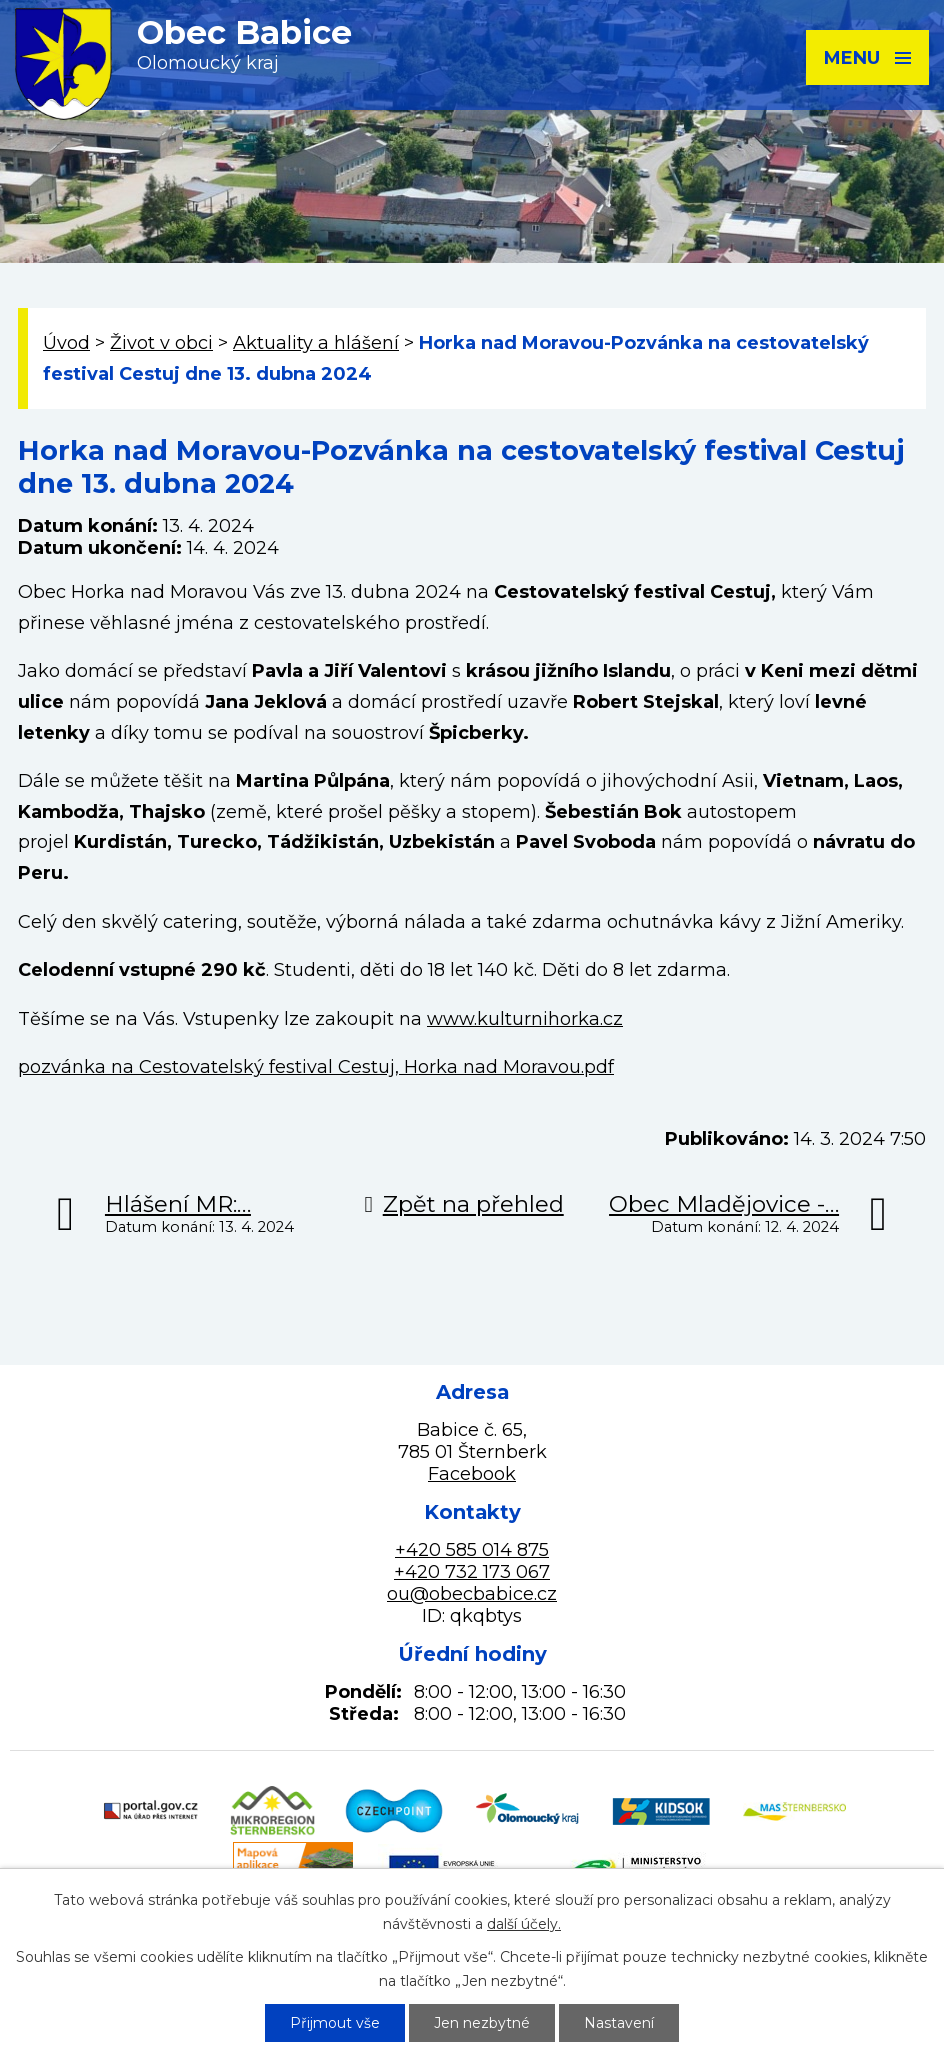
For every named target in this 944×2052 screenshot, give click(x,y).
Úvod (66, 343)
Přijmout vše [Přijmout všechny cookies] (335, 2023)
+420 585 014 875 (472, 1550)
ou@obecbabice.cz (472, 1594)
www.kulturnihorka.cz (525, 1019)
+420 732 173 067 (472, 1572)
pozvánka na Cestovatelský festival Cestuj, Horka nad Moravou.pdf (316, 1067)
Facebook (472, 1474)
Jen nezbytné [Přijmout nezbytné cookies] (482, 2023)
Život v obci (161, 343)
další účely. (524, 1924)
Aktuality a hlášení (316, 343)
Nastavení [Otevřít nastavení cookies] (619, 2023)
